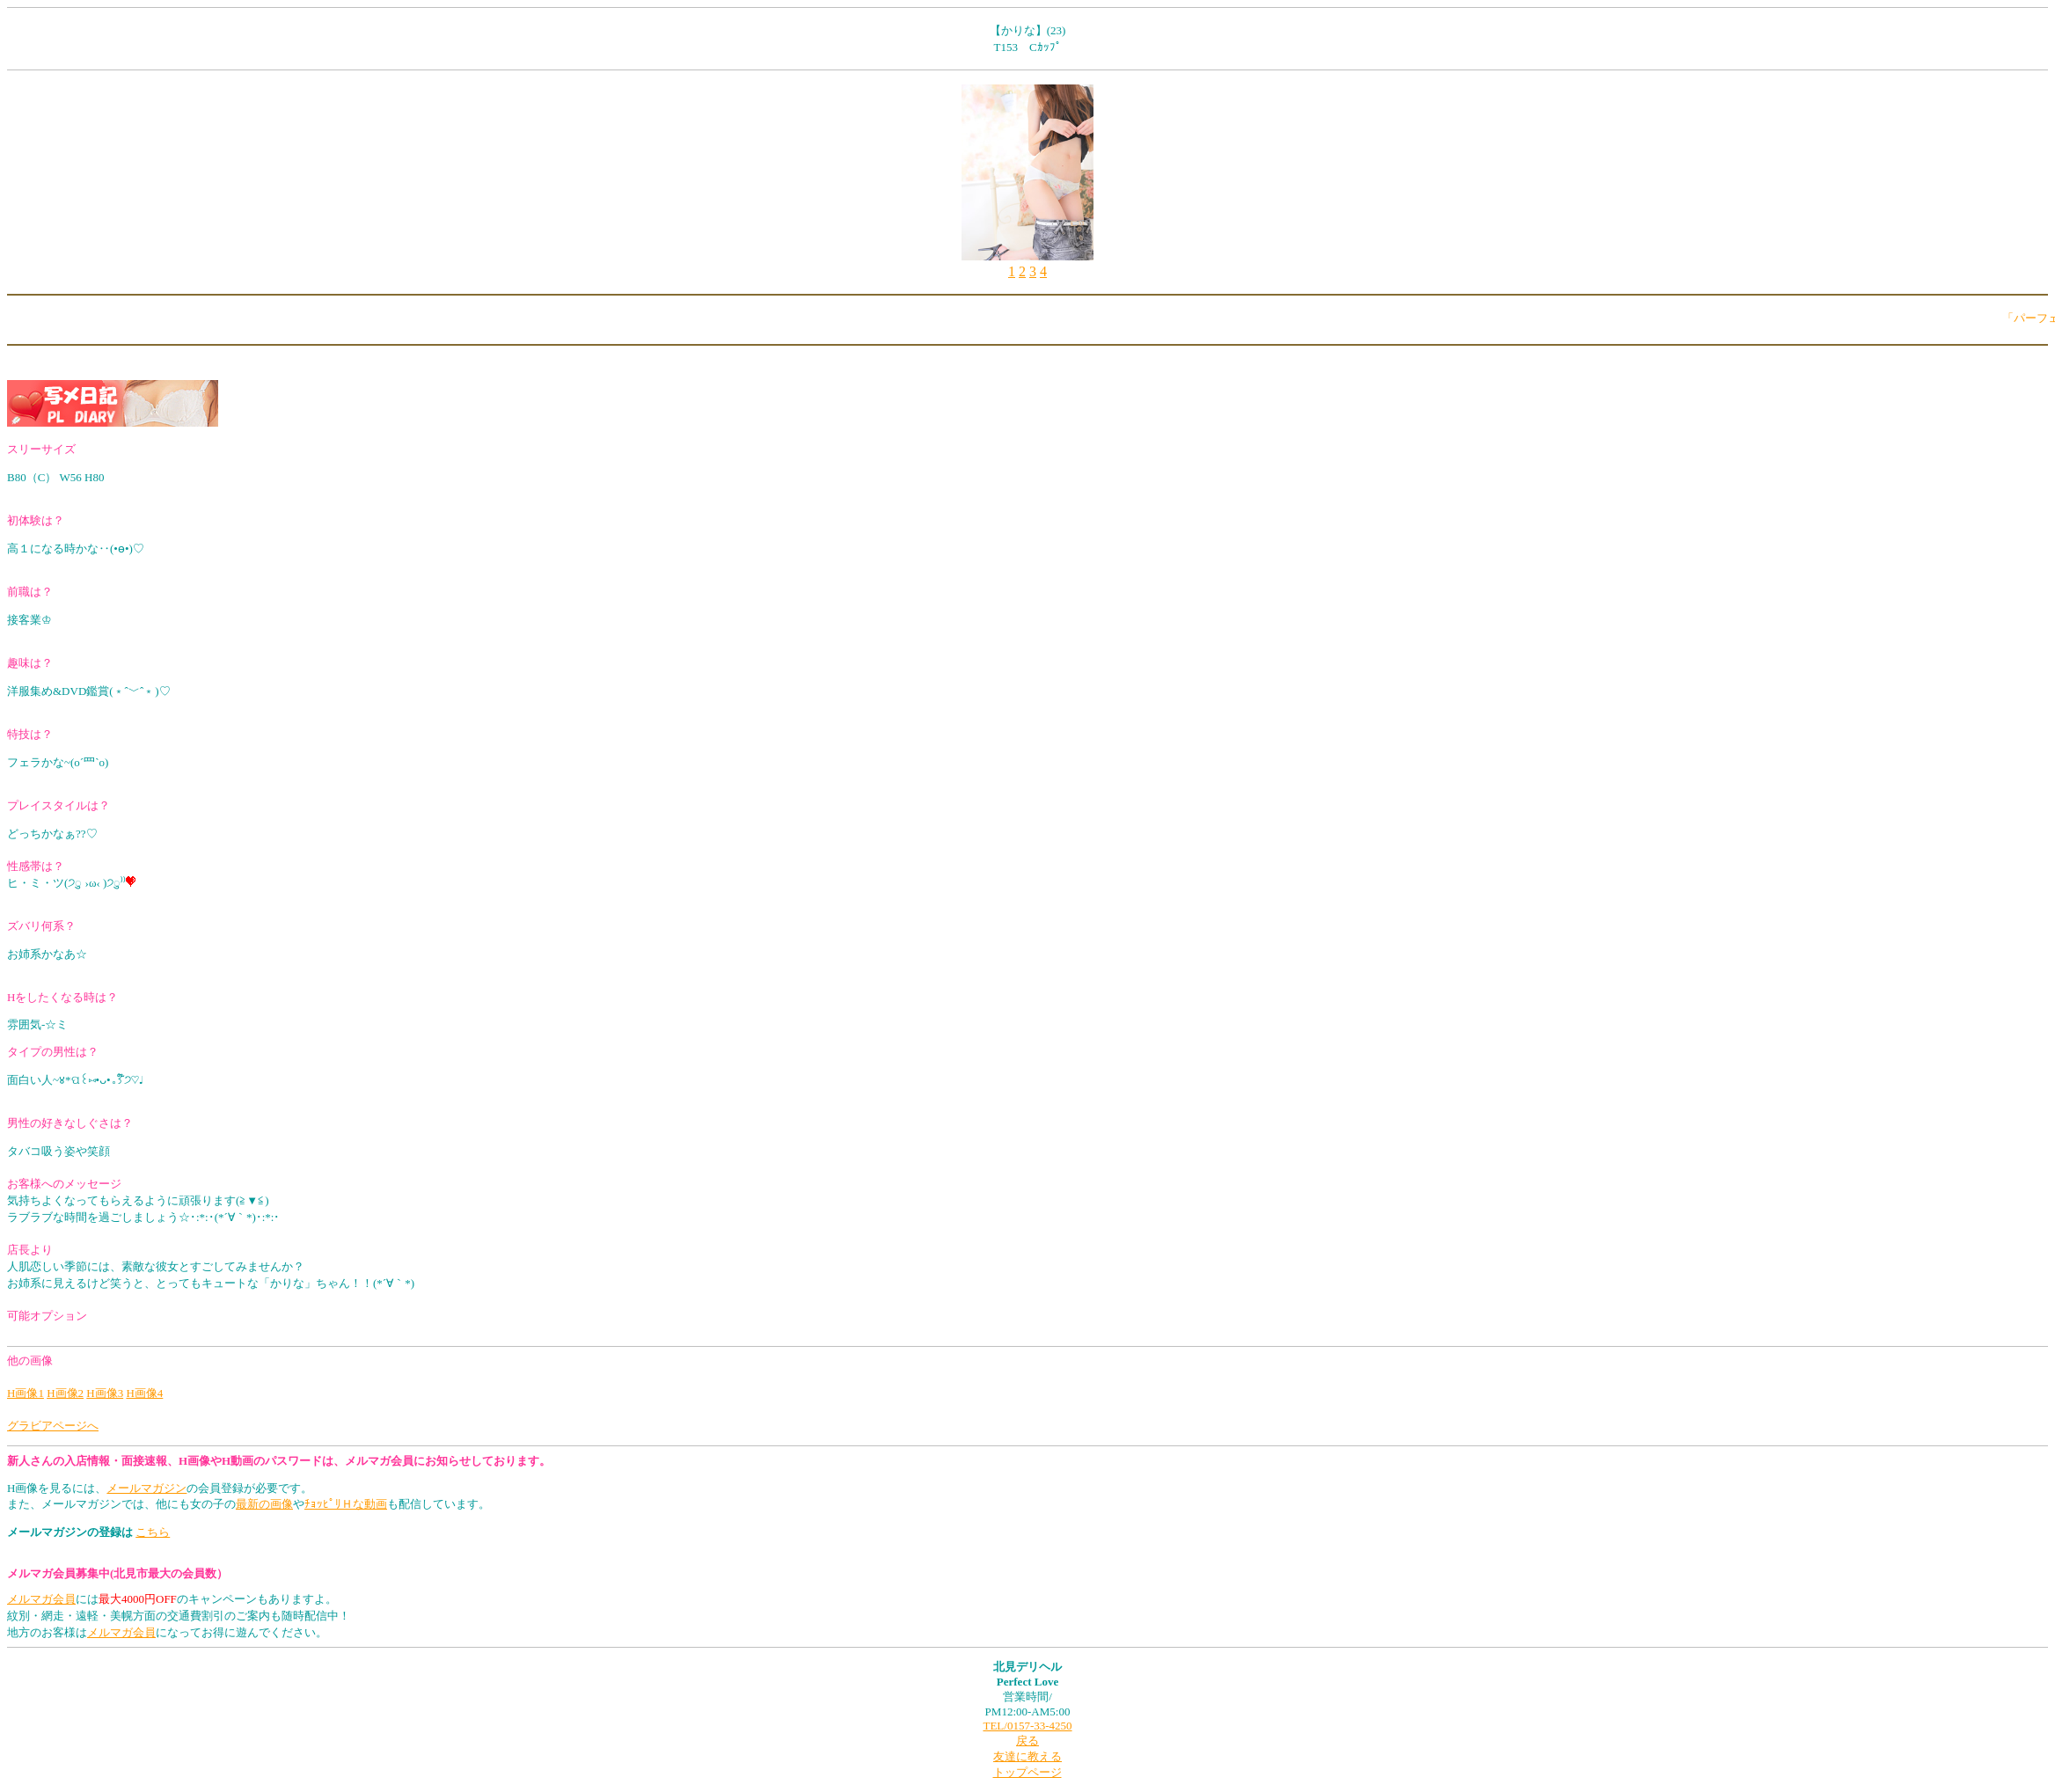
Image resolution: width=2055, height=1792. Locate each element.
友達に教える (1027, 1756)
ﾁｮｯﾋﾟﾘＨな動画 (345, 1503)
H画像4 (144, 1393)
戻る (1027, 1740)
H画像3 (104, 1393)
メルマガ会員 (41, 1598)
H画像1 (25, 1393)
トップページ (1027, 1772)
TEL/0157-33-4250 (1027, 1725)
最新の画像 (264, 1503)
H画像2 (65, 1393)
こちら (152, 1532)
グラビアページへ (53, 1425)
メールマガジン (146, 1488)
